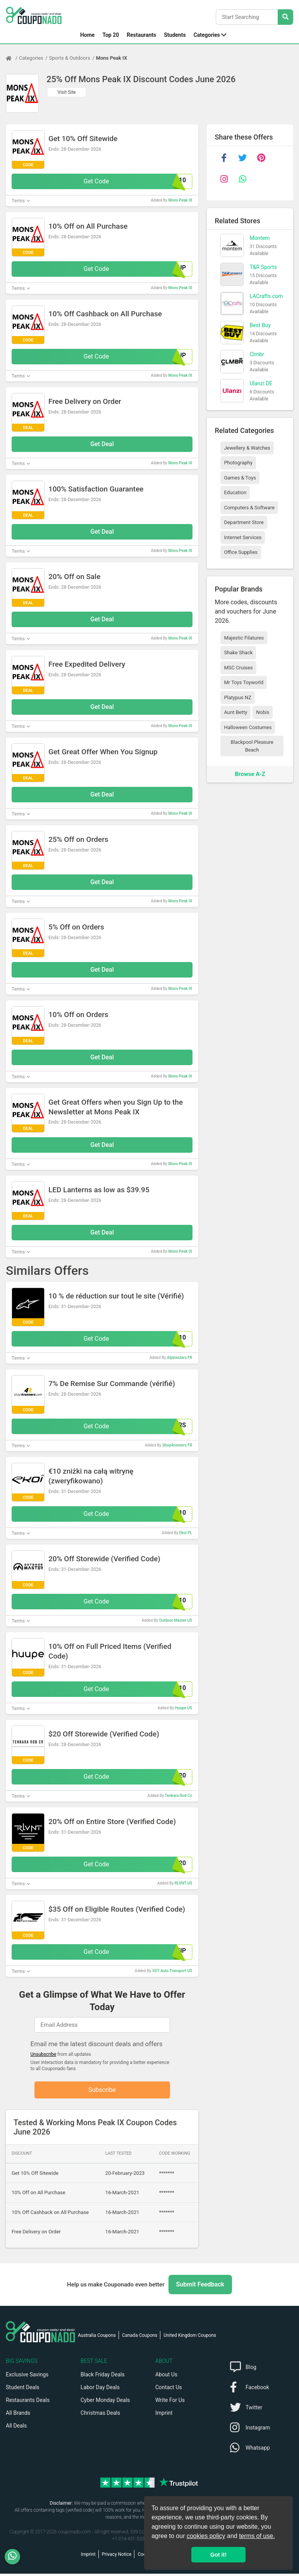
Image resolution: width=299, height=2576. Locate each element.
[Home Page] (12, 58)
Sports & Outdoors (69, 58)
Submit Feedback (200, 2286)
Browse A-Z (250, 774)
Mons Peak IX (111, 58)
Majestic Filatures (243, 638)
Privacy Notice (117, 2556)
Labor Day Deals (100, 2389)
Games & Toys (240, 478)
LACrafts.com (266, 296)
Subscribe (102, 2091)
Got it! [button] (218, 2555)
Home (87, 35)
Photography (238, 463)
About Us (166, 2377)
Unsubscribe (44, 2054)
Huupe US (183, 1708)
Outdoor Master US (175, 1620)
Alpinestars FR (179, 1357)
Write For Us (170, 2402)
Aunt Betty (235, 712)
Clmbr (256, 354)
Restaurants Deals (28, 2402)
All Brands (18, 2415)
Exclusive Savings (27, 2377)
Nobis (262, 712)
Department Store (243, 522)
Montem (259, 238)
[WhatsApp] (15, 2556)
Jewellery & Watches (247, 448)
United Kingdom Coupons (189, 2337)
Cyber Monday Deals (105, 2402)
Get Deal (102, 444)
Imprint (163, 2415)
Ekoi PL (185, 1533)
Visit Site (67, 92)
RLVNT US (183, 1883)
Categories (207, 35)
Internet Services (242, 537)
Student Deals (23, 2389)
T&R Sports (263, 267)
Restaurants (141, 35)
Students (175, 35)
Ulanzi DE (260, 383)
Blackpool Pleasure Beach (251, 746)
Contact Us (168, 2389)
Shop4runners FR (177, 1445)
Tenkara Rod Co (178, 1795)
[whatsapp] (242, 179)
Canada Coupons (139, 2337)
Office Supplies (240, 552)
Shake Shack (238, 652)
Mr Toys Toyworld (243, 682)
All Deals (16, 2428)
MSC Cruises (238, 668)
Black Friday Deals (103, 2377)
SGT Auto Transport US (172, 1971)
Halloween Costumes (248, 727)
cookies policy (206, 2536)
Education (235, 492)
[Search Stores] (285, 17)
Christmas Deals (100, 2415)
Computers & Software (249, 507)
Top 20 (110, 35)
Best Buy (260, 325)
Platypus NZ (237, 697)
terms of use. (257, 2536)
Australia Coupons (97, 2337)
